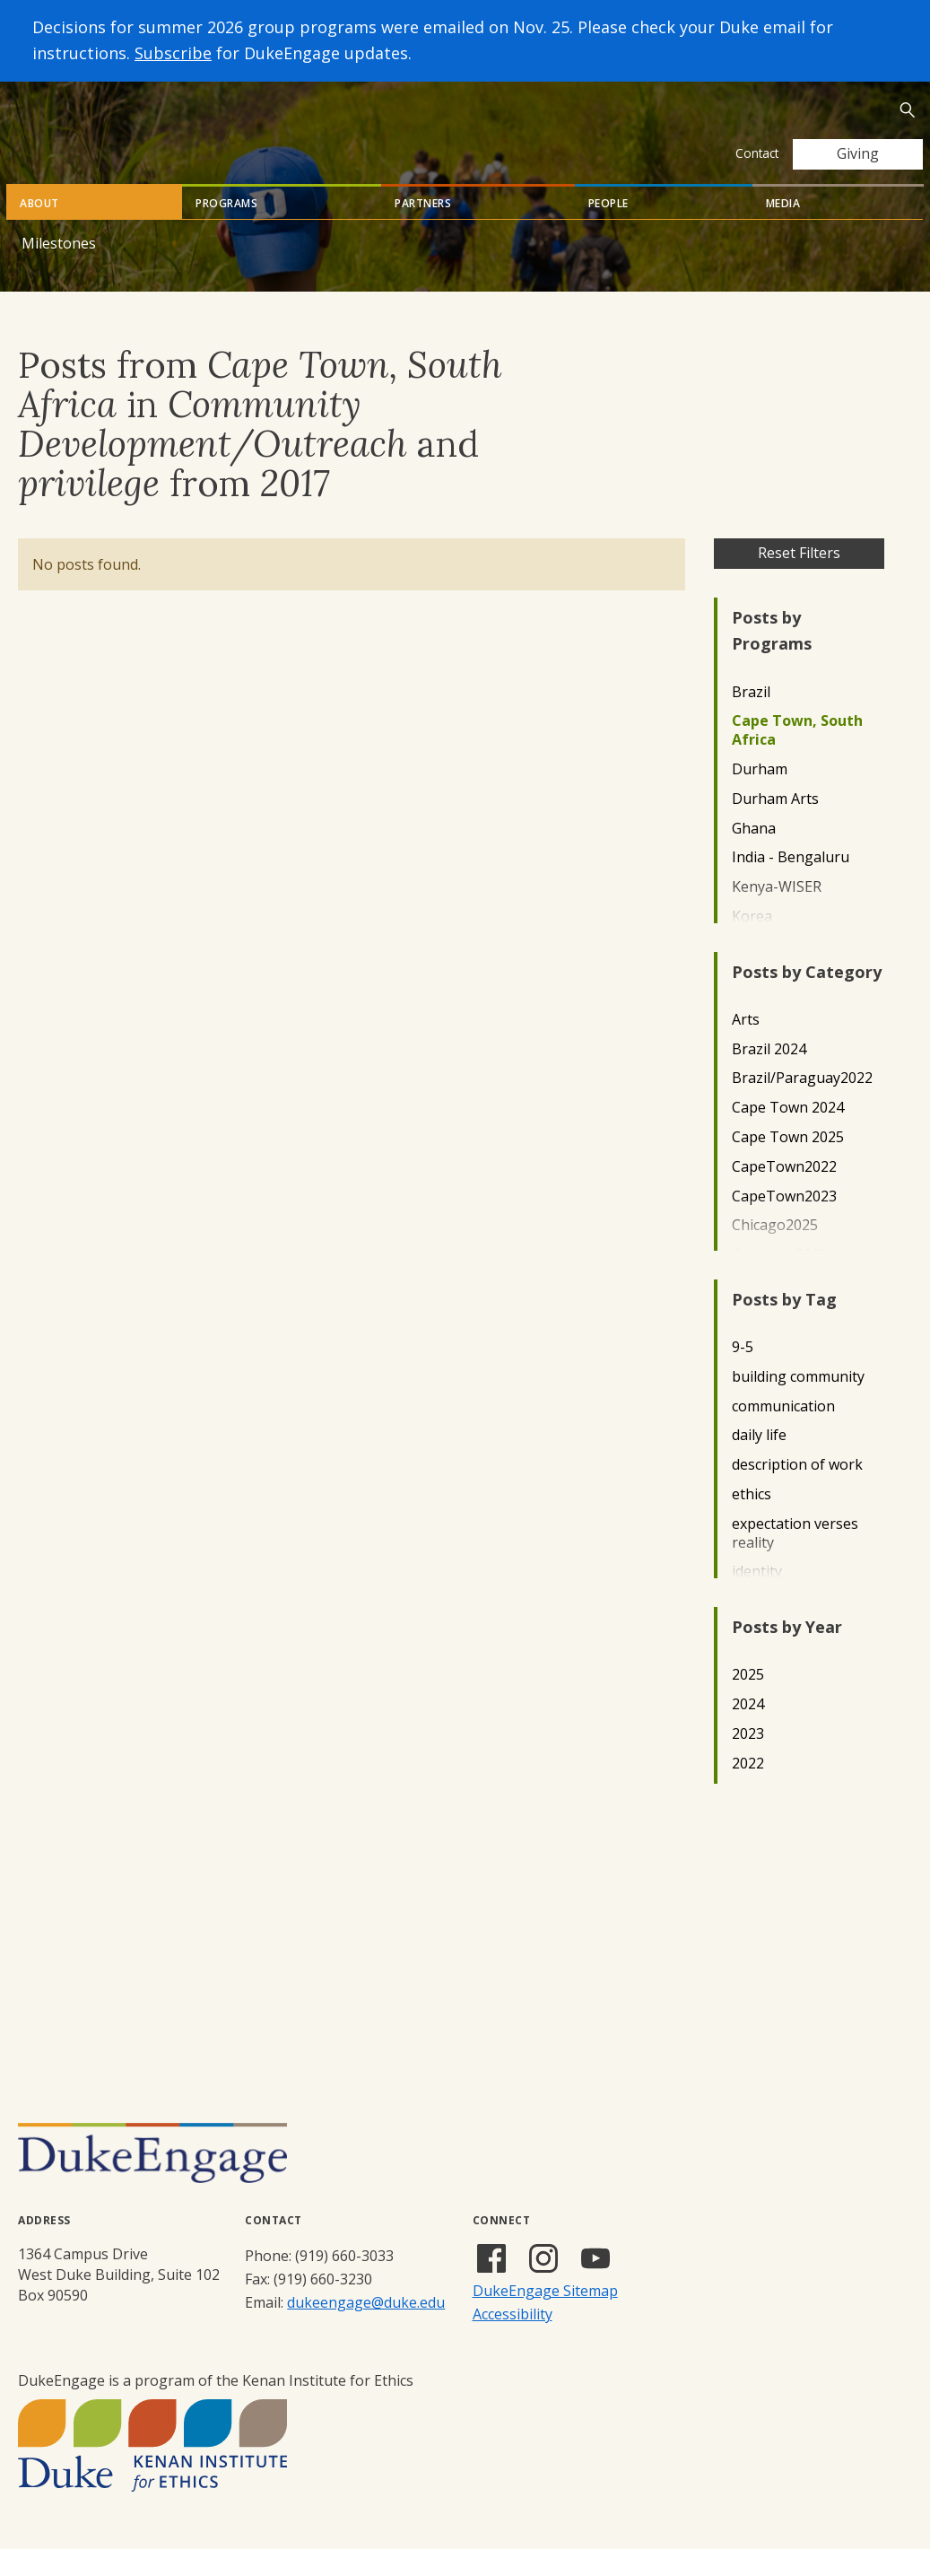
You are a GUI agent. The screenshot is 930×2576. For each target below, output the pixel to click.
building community (798, 1403)
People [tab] (608, 230)
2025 (748, 1701)
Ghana (754, 855)
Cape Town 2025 (788, 1164)
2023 (748, 1760)
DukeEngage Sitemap (545, 2317)
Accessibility (512, 2341)
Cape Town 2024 (788, 1134)
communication (783, 1433)
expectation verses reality (795, 1560)
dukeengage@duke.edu (366, 2329)
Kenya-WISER (776, 913)
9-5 (742, 1374)
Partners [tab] (423, 230)
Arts (746, 1046)
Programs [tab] (226, 230)
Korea (752, 943)
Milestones (59, 270)
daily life (759, 1462)
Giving (858, 153)
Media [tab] (783, 230)
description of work (797, 1491)
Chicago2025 (775, 1252)
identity (757, 1598)
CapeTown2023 (784, 1223)
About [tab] (39, 230)
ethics (751, 1521)
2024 (748, 1731)
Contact (756, 153)
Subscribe (173, 53)
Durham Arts (775, 825)
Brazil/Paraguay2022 (802, 1105)
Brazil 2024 (769, 1076)
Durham (759, 796)
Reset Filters (799, 579)
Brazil (751, 719)
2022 (748, 1790)
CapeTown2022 (784, 1193)
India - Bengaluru (790, 884)
